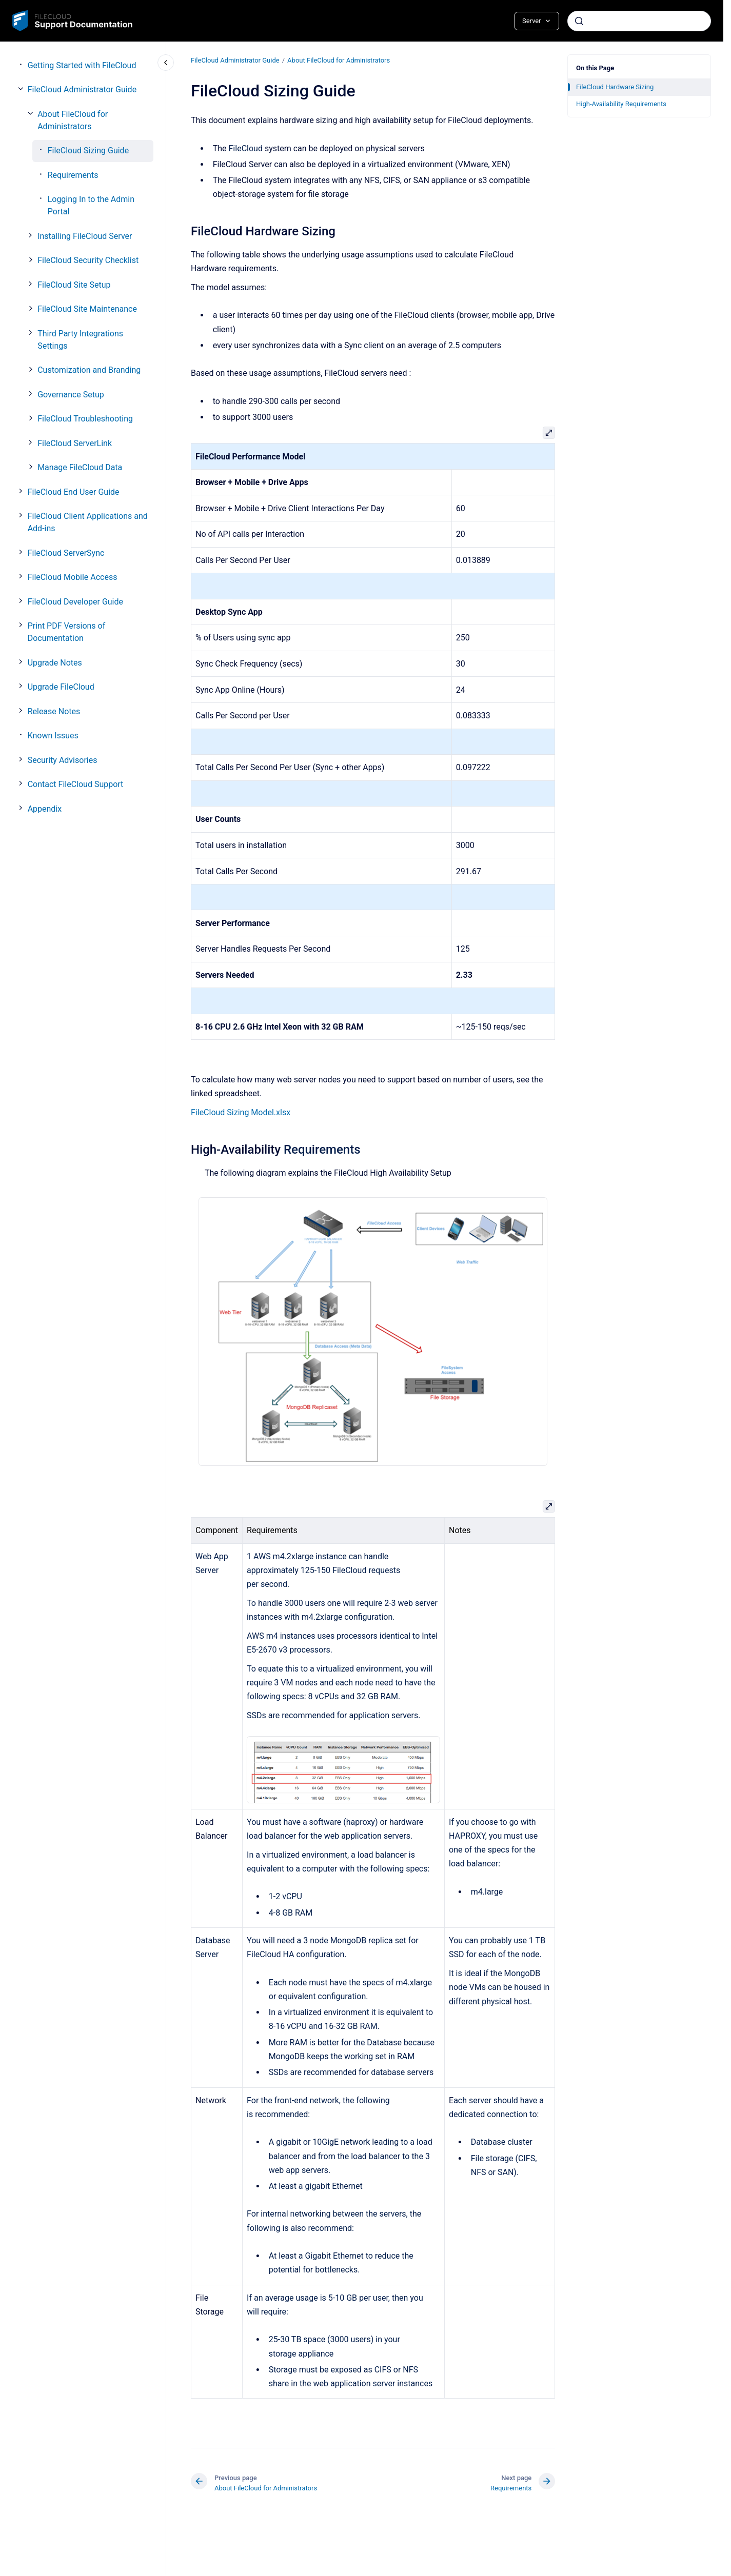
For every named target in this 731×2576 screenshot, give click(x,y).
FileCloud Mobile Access (72, 577)
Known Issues (53, 735)
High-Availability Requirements (621, 104)
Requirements (73, 175)
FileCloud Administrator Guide (82, 89)
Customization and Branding (89, 370)
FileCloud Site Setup (73, 285)
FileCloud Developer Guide (75, 602)
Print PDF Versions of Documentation (67, 632)
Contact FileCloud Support (76, 784)
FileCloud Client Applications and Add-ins (88, 522)
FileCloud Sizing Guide (88, 150)
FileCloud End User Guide (74, 492)
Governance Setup (70, 394)
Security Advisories (62, 760)
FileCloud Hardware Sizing (615, 87)
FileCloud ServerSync (66, 553)
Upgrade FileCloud (61, 687)
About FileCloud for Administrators (72, 120)
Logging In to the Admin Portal (91, 205)
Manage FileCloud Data (79, 467)
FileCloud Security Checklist (88, 260)
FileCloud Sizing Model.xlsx (240, 1112)
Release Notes (54, 711)
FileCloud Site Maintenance (87, 309)
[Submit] (579, 21)
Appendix (45, 809)
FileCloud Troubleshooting (85, 419)
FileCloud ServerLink (74, 443)
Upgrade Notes (55, 663)
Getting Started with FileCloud (82, 65)
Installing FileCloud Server (84, 236)
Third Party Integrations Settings (80, 340)
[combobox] (639, 21)
